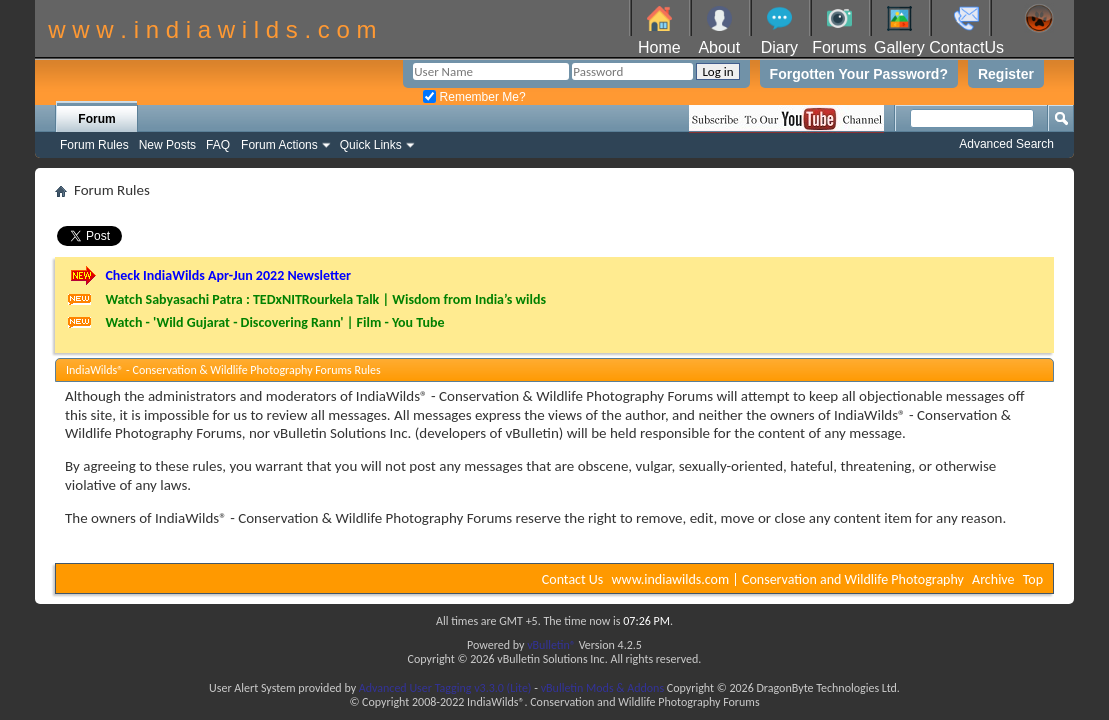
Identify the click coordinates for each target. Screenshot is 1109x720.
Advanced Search (1006, 144)
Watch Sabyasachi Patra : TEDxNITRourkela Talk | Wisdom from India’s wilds (325, 299)
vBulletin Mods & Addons (602, 688)
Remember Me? (474, 97)
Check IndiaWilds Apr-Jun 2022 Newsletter (228, 275)
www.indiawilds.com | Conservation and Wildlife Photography (788, 579)
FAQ (218, 145)
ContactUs (966, 47)
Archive (993, 579)
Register (1006, 74)
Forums (839, 47)
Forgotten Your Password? (859, 74)
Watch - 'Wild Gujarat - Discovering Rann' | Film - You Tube (274, 322)
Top (1033, 579)
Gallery (899, 47)
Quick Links (371, 145)
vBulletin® (551, 645)
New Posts (167, 145)
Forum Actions (279, 145)
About (719, 47)
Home (659, 47)
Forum (96, 119)
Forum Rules (94, 145)
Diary (779, 47)
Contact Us (573, 579)
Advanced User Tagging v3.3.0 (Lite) (445, 688)
